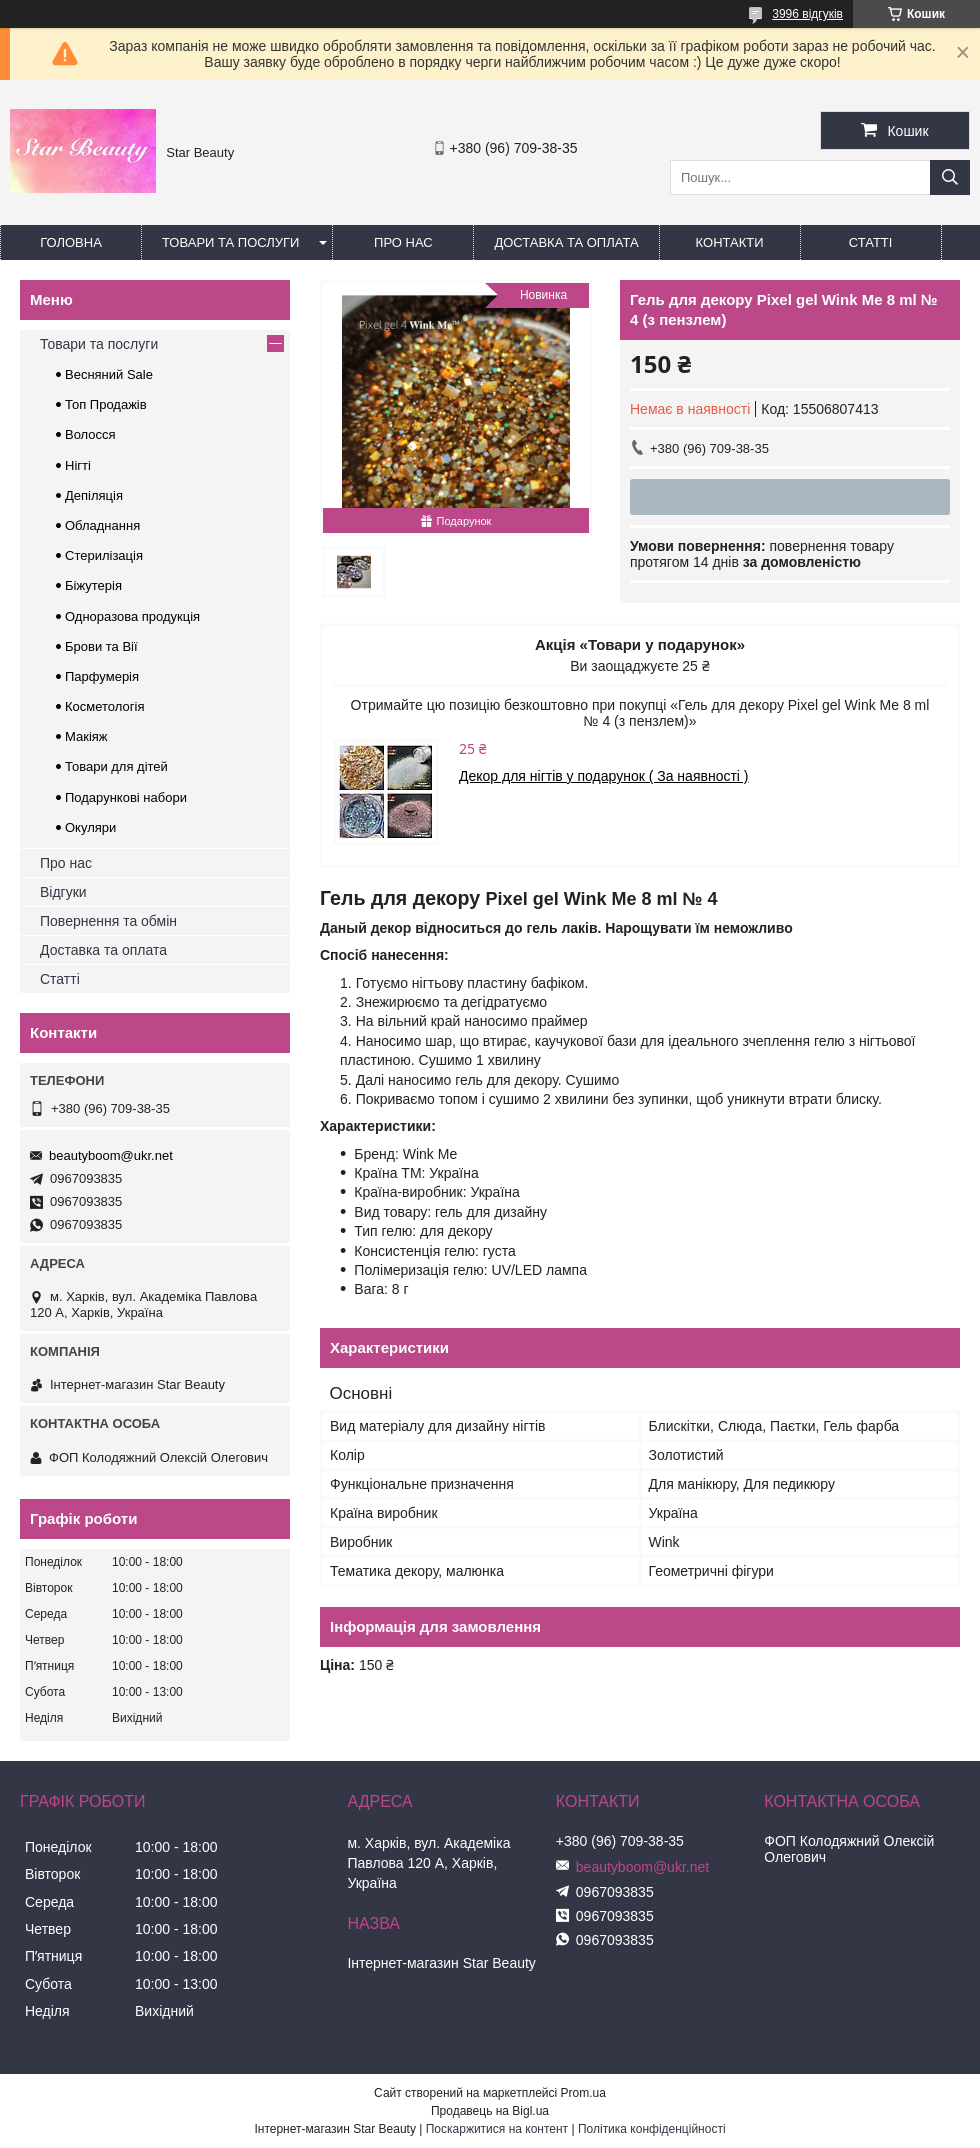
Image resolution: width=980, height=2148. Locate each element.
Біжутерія (93, 585)
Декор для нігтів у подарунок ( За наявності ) (604, 776)
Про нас (403, 242)
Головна (71, 242)
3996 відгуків (807, 14)
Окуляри (90, 827)
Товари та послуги (230, 242)
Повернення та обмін (108, 921)
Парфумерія (102, 676)
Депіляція (94, 495)
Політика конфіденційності (652, 2129)
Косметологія (104, 706)
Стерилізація (104, 555)
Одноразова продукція (132, 616)
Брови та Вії (101, 646)
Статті (871, 242)
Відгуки (63, 892)
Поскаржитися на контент (497, 2129)
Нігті (78, 465)
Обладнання (102, 525)
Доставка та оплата (566, 242)
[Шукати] (950, 177)
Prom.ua (583, 2093)
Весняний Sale (109, 374)
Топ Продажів (106, 404)
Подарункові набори (126, 797)
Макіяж (86, 736)
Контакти (730, 242)
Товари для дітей (116, 766)
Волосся (90, 434)
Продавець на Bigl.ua (490, 2111)
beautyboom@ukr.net (111, 1155)
